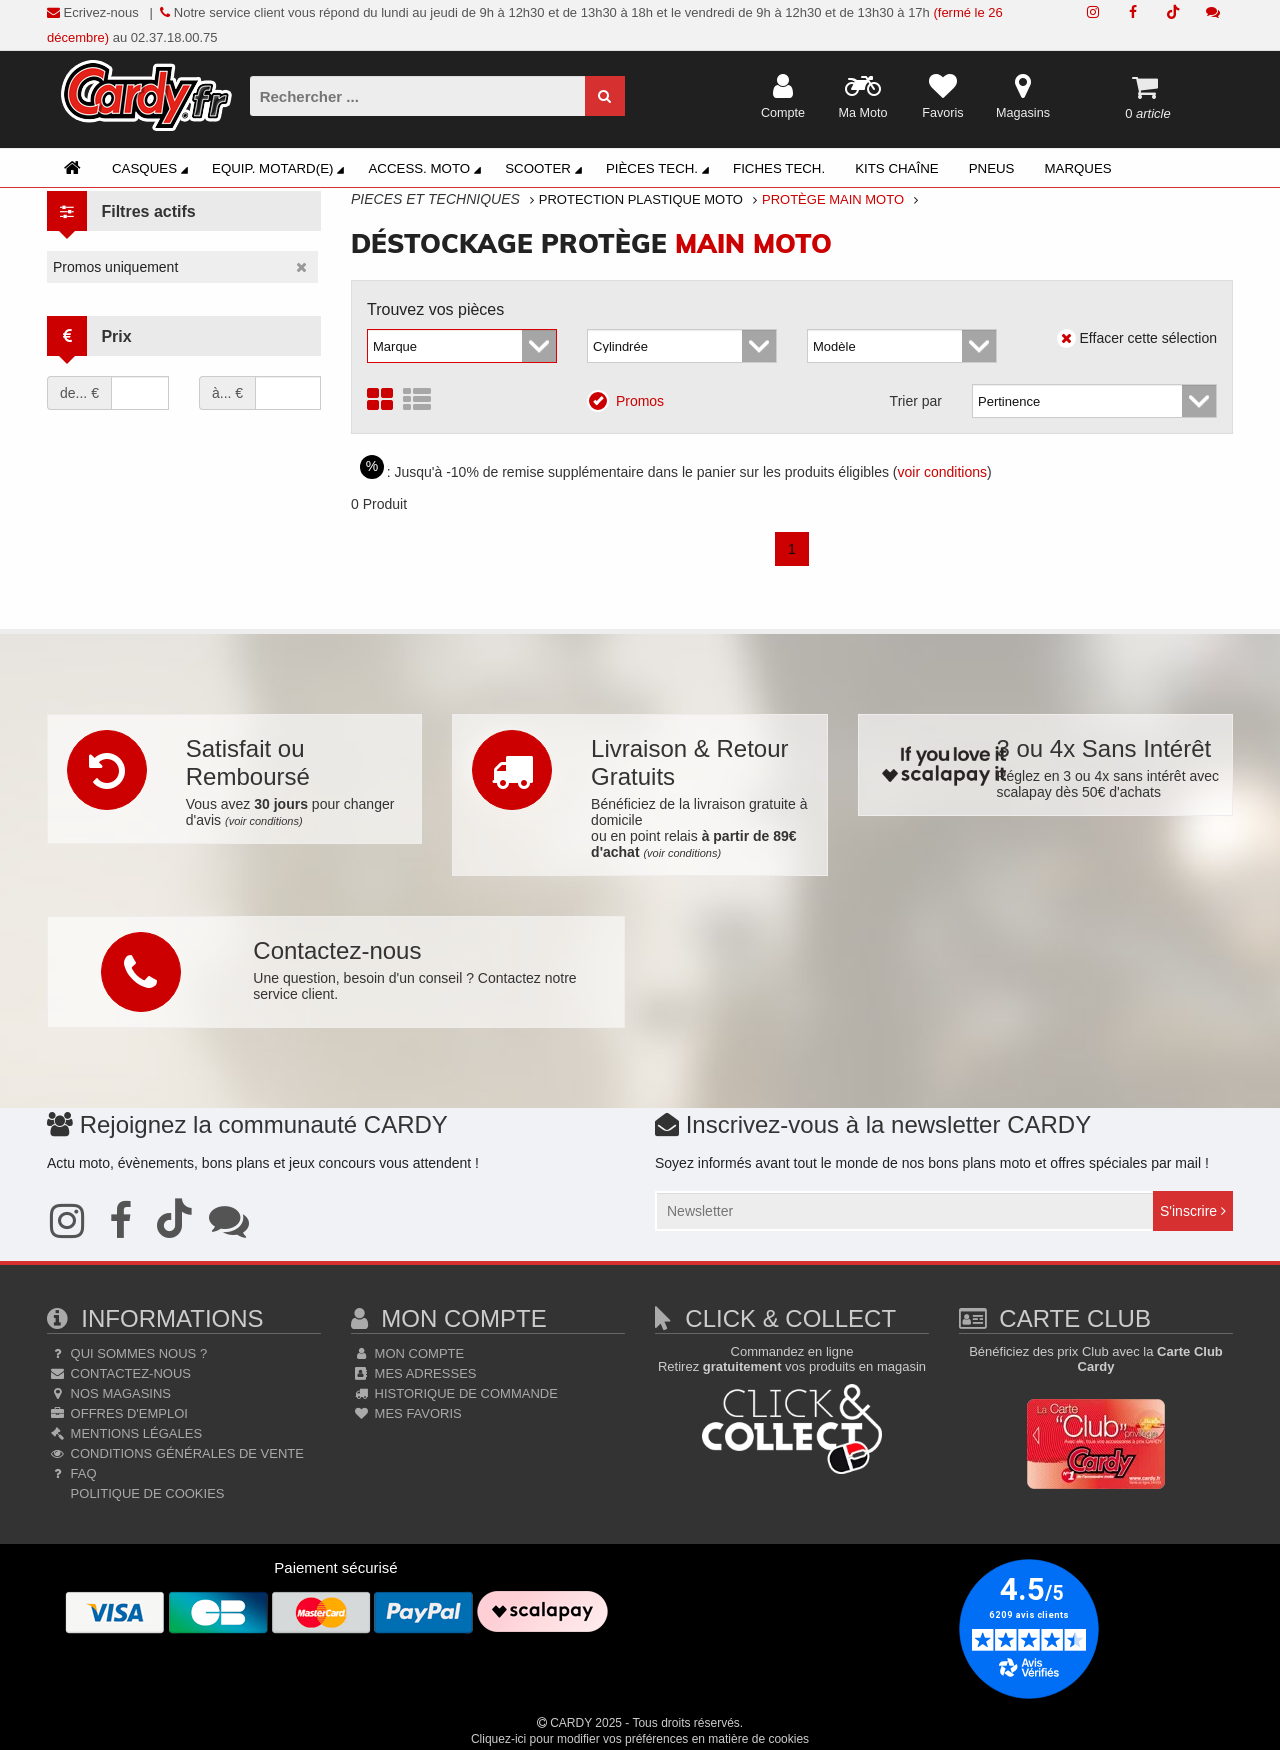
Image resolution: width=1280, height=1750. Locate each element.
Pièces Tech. (660, 170)
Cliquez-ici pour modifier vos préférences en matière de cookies (640, 1739)
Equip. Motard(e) (281, 170)
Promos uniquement (115, 267)
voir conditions (943, 472)
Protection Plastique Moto (641, 199)
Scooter (546, 170)
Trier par (916, 401)
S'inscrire (1193, 1211)
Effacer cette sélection (1137, 338)
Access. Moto (427, 170)
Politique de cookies (145, 1493)
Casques (153, 170)
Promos (632, 400)
